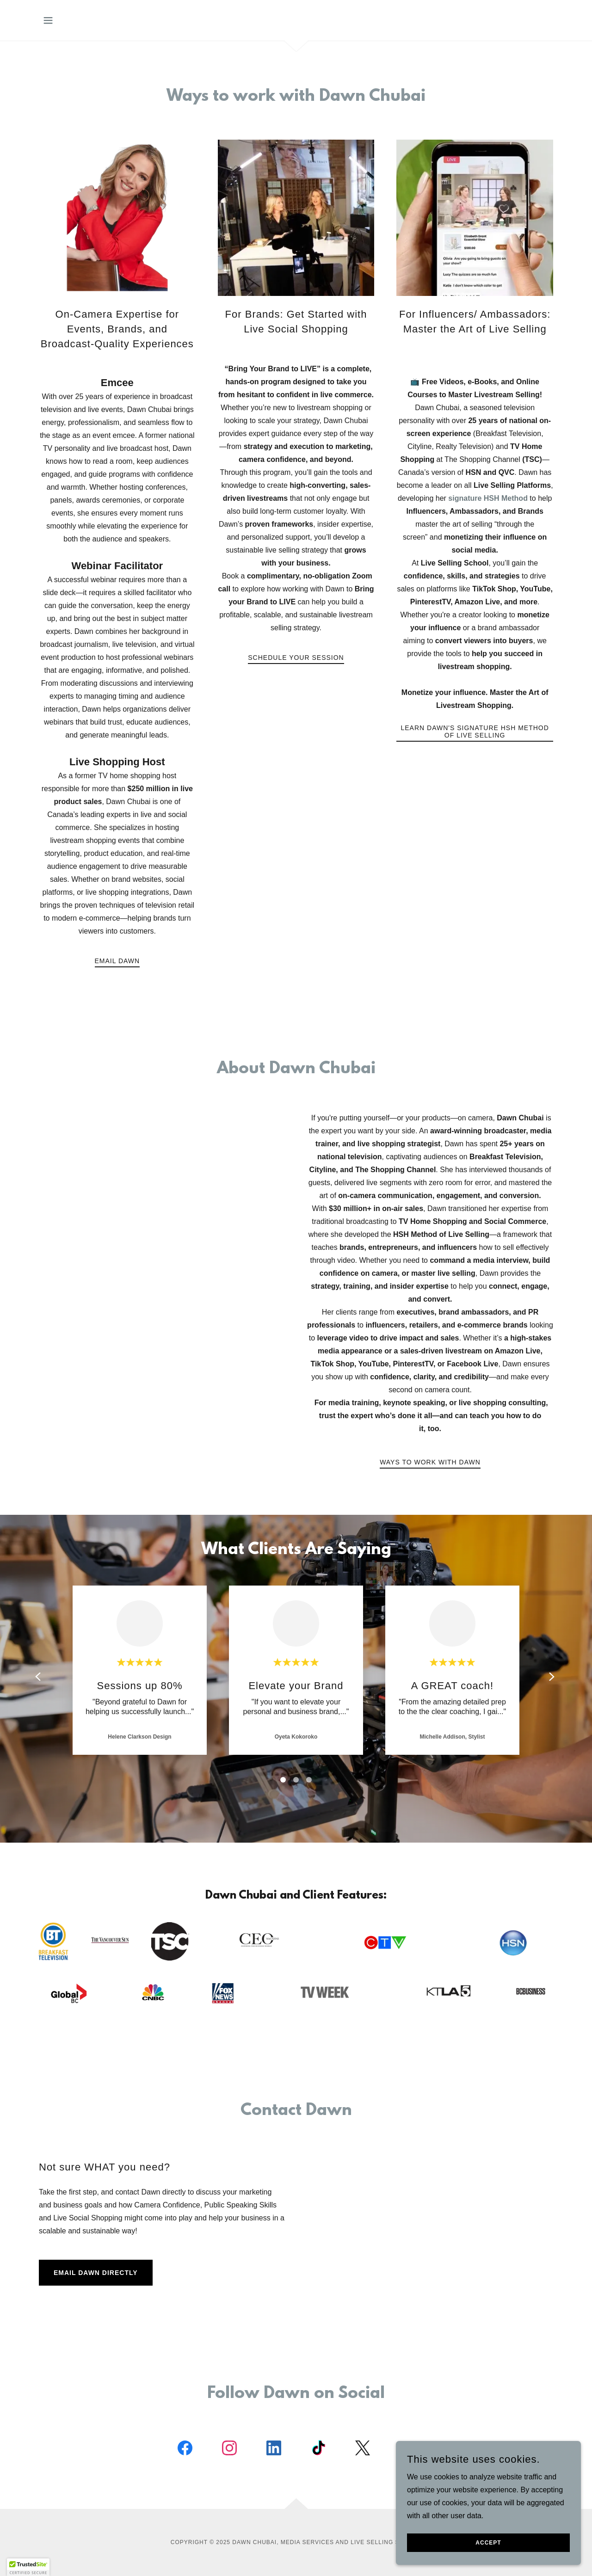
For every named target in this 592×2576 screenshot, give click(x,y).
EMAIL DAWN (117, 961)
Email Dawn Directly (96, 2272)
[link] (185, 2450)
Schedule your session (296, 657)
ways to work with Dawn (430, 1462)
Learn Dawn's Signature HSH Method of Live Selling (475, 731)
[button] (48, 20)
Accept (488, 2542)
